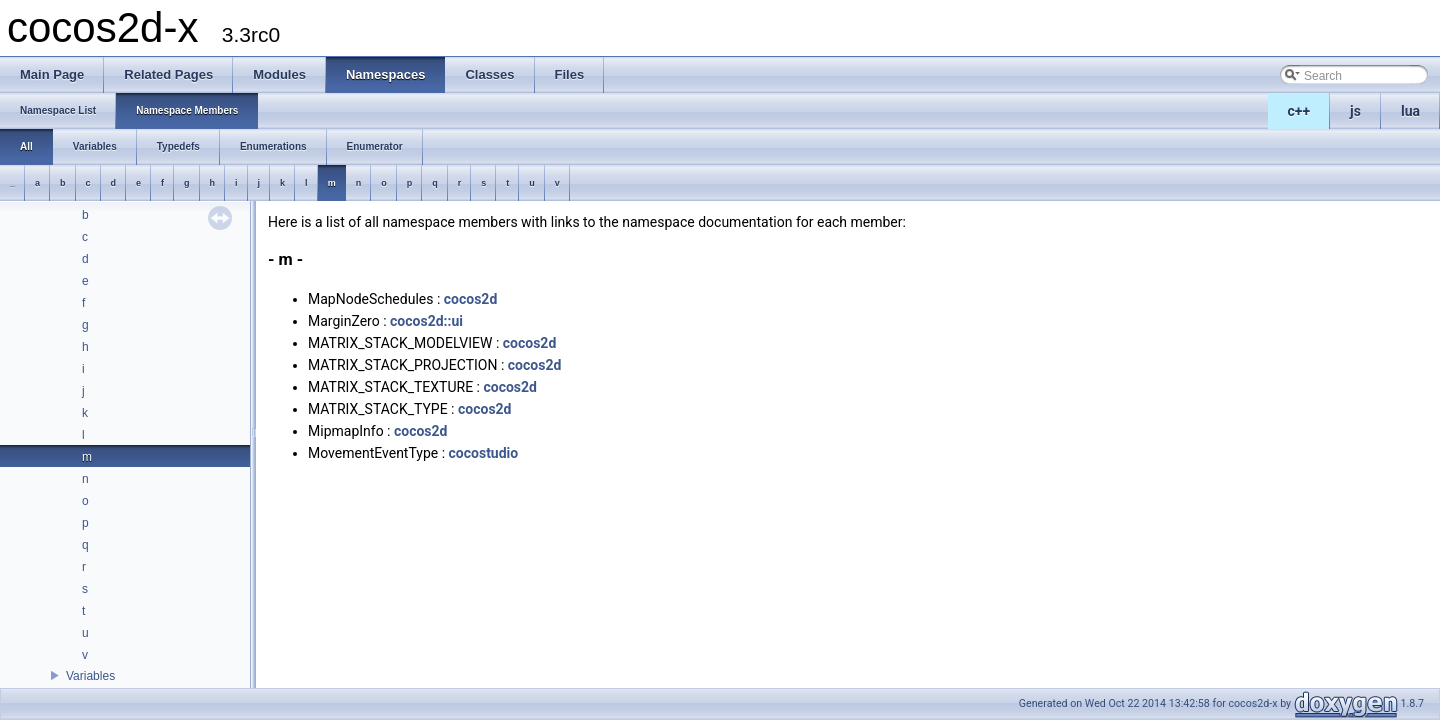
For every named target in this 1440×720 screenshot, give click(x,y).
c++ (1299, 111)
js (1355, 111)
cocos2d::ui (426, 321)
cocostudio (484, 453)
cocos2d (471, 299)
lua (1410, 111)
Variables (90, 676)
